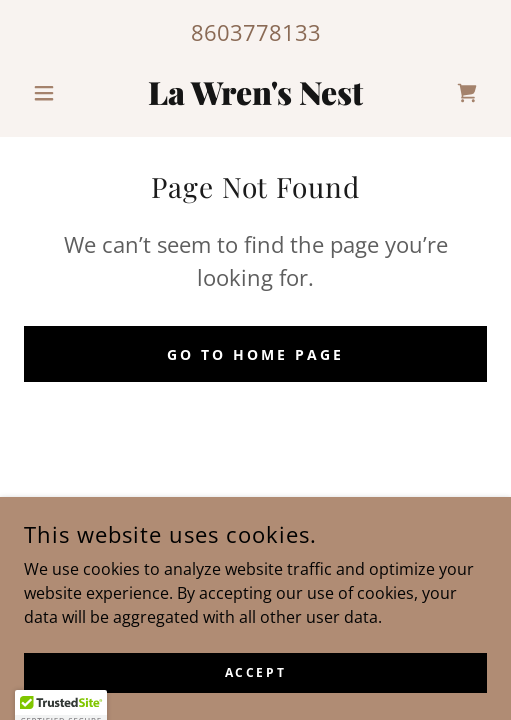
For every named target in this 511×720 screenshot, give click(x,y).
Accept (255, 672)
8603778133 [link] (256, 32)
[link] (255, 93)
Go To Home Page (255, 354)
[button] (58, 93)
